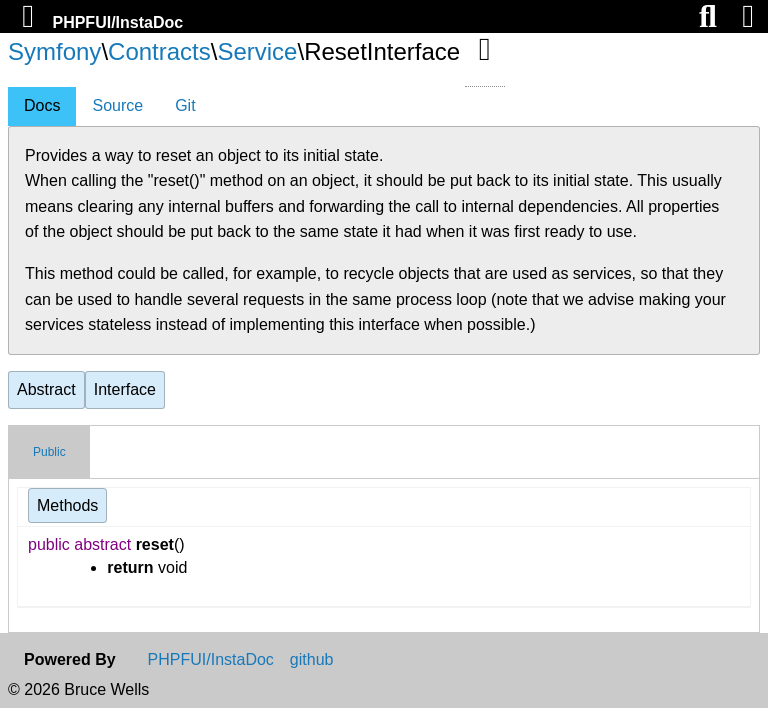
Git (185, 105)
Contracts (159, 51)
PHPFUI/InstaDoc (117, 22)
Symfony (54, 51)
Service (257, 51)
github (312, 660)
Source (117, 105)
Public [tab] (49, 452)
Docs (42, 105)
